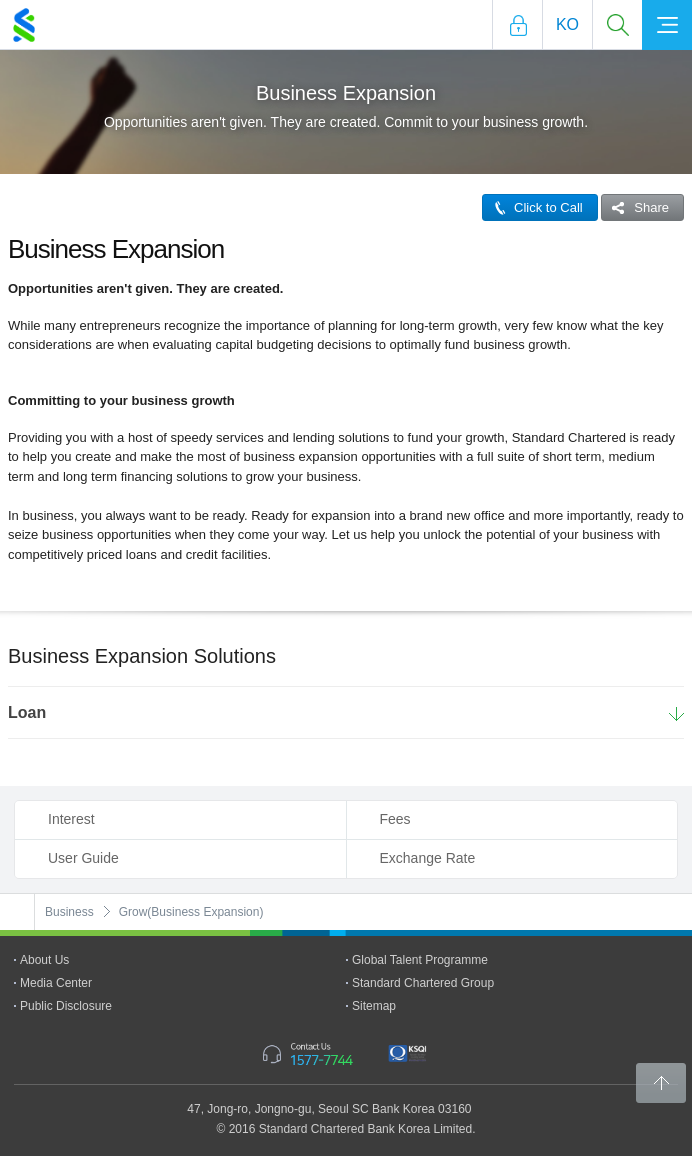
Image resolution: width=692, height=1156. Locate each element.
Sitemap (374, 1006)
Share (635, 207)
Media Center (56, 983)
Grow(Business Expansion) (191, 912)
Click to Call (533, 207)
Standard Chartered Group (423, 983)
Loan (27, 712)
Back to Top (661, 1083)
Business (69, 912)
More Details (676, 714)
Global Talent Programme (420, 960)
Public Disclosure (66, 1006)
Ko (567, 24)
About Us (44, 960)
